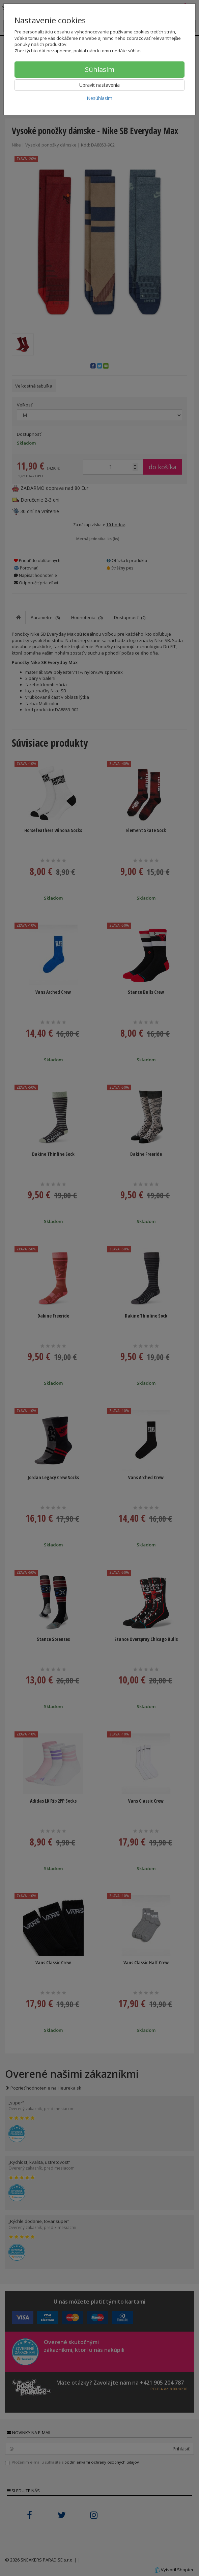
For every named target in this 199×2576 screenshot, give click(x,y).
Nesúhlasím (99, 98)
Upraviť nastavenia (99, 85)
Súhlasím (99, 69)
